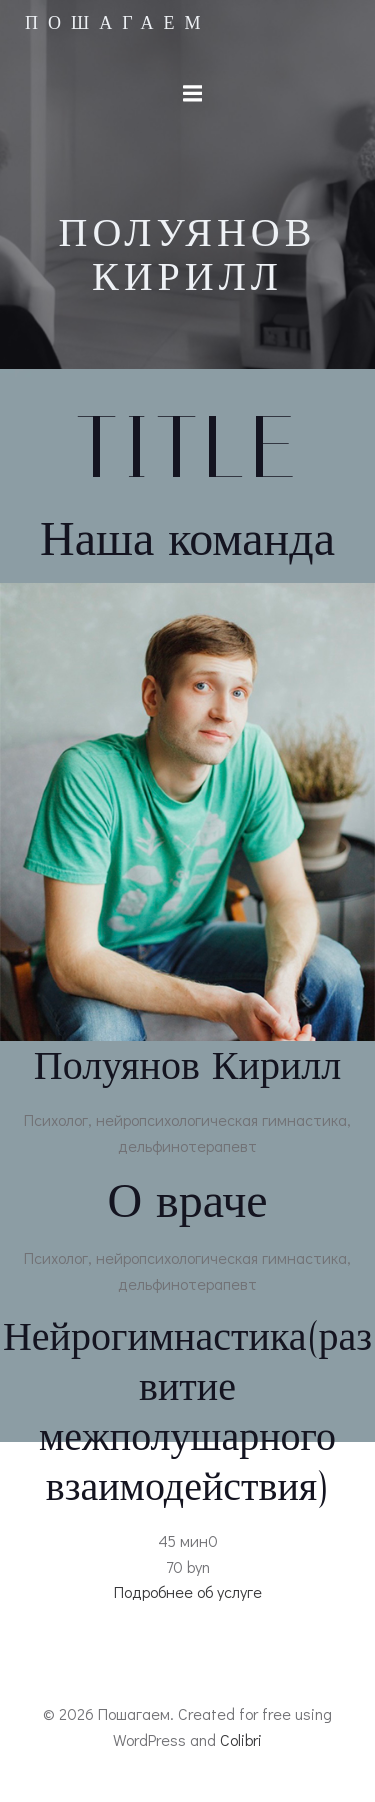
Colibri (241, 1739)
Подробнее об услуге (188, 1591)
